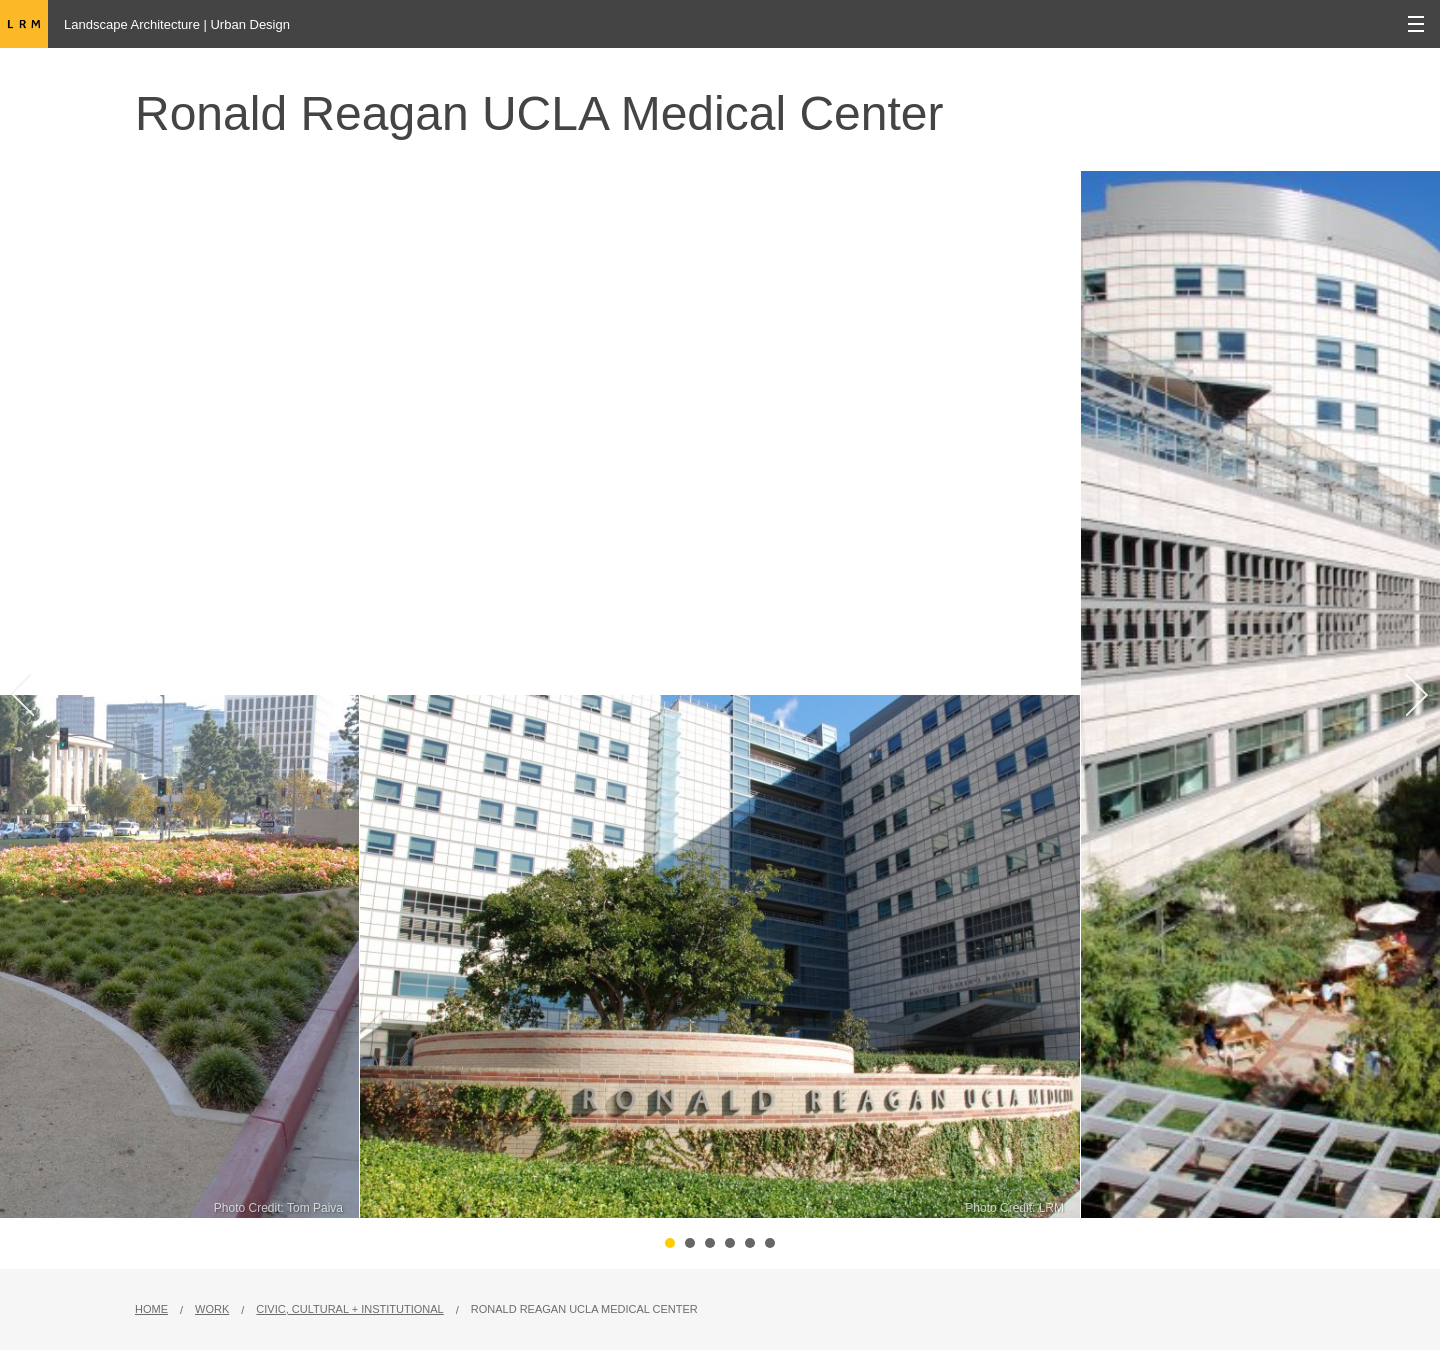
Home (151, 1309)
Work (212, 1309)
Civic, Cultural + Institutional (349, 1309)
